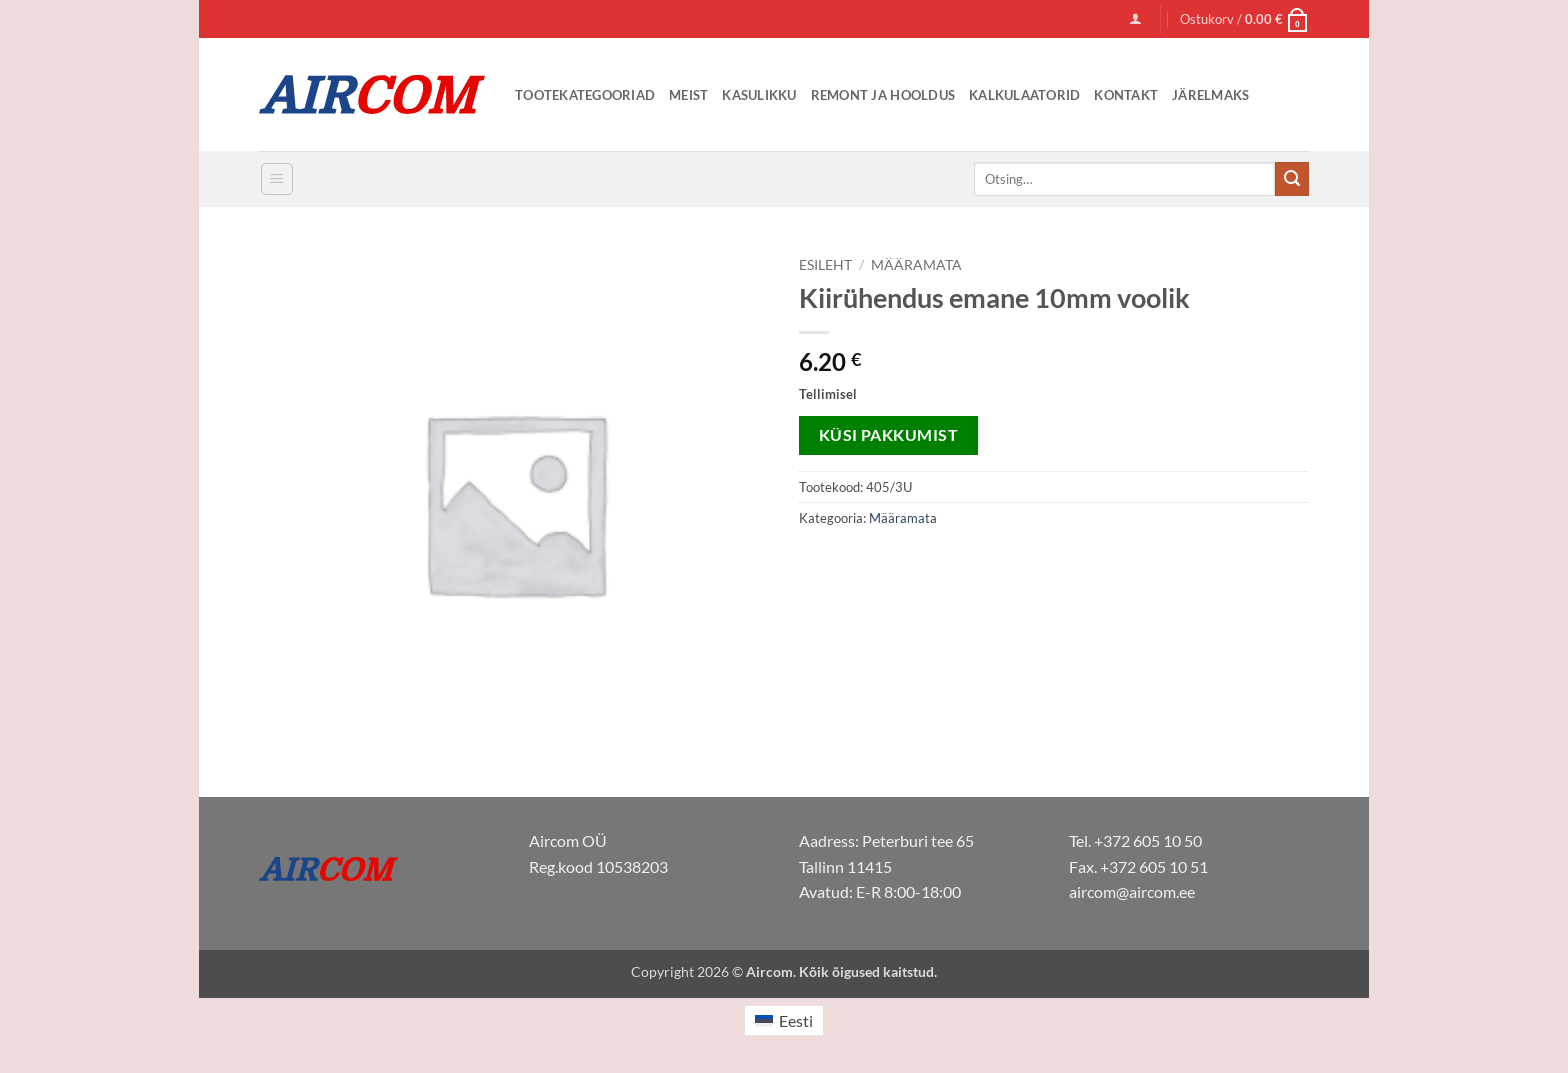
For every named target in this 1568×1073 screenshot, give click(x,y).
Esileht (825, 265)
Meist (688, 95)
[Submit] (1292, 179)
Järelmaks (1210, 95)
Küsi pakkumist (889, 435)
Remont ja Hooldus (883, 95)
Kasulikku (759, 95)
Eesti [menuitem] (796, 1020)
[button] (1135, 18)
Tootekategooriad (585, 95)
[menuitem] (784, 1020)
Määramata (916, 265)
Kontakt (1126, 95)
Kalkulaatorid (1024, 95)
